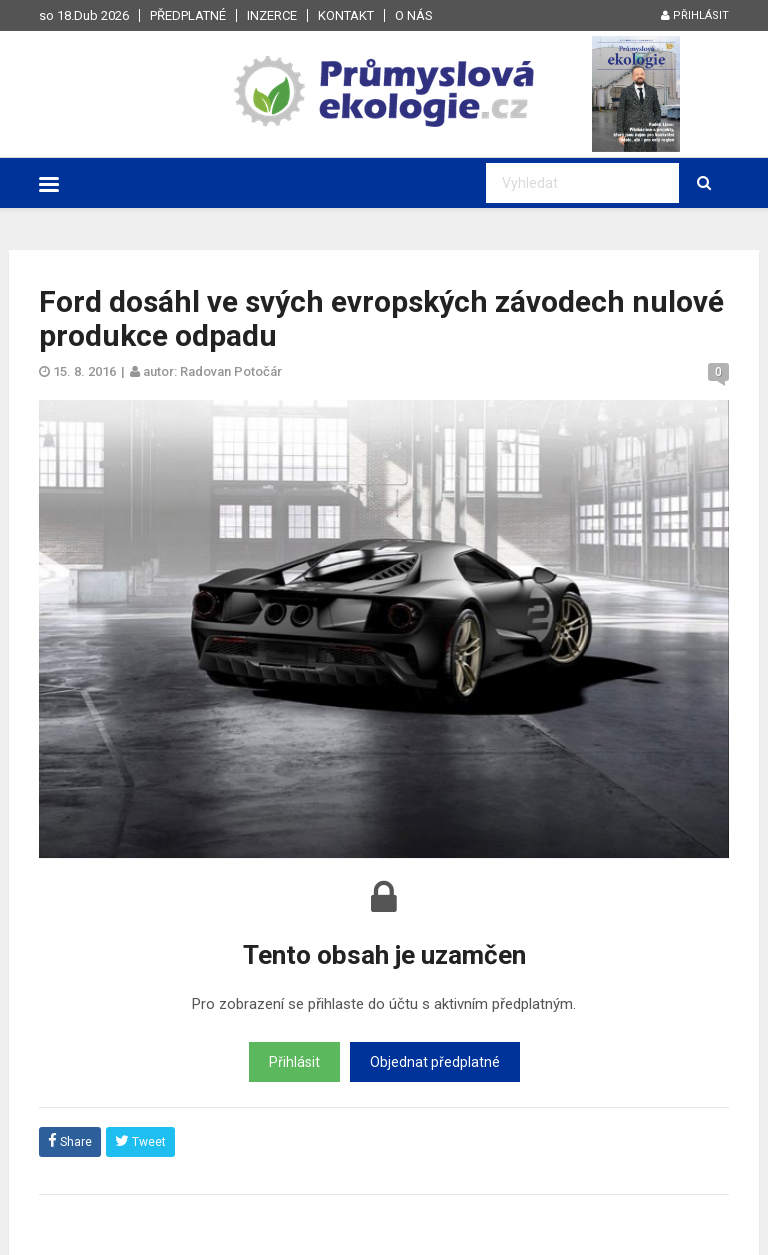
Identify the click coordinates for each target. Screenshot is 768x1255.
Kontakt (346, 15)
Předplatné (188, 15)
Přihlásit (695, 15)
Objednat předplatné (435, 1062)
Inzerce (272, 15)
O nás (414, 15)
